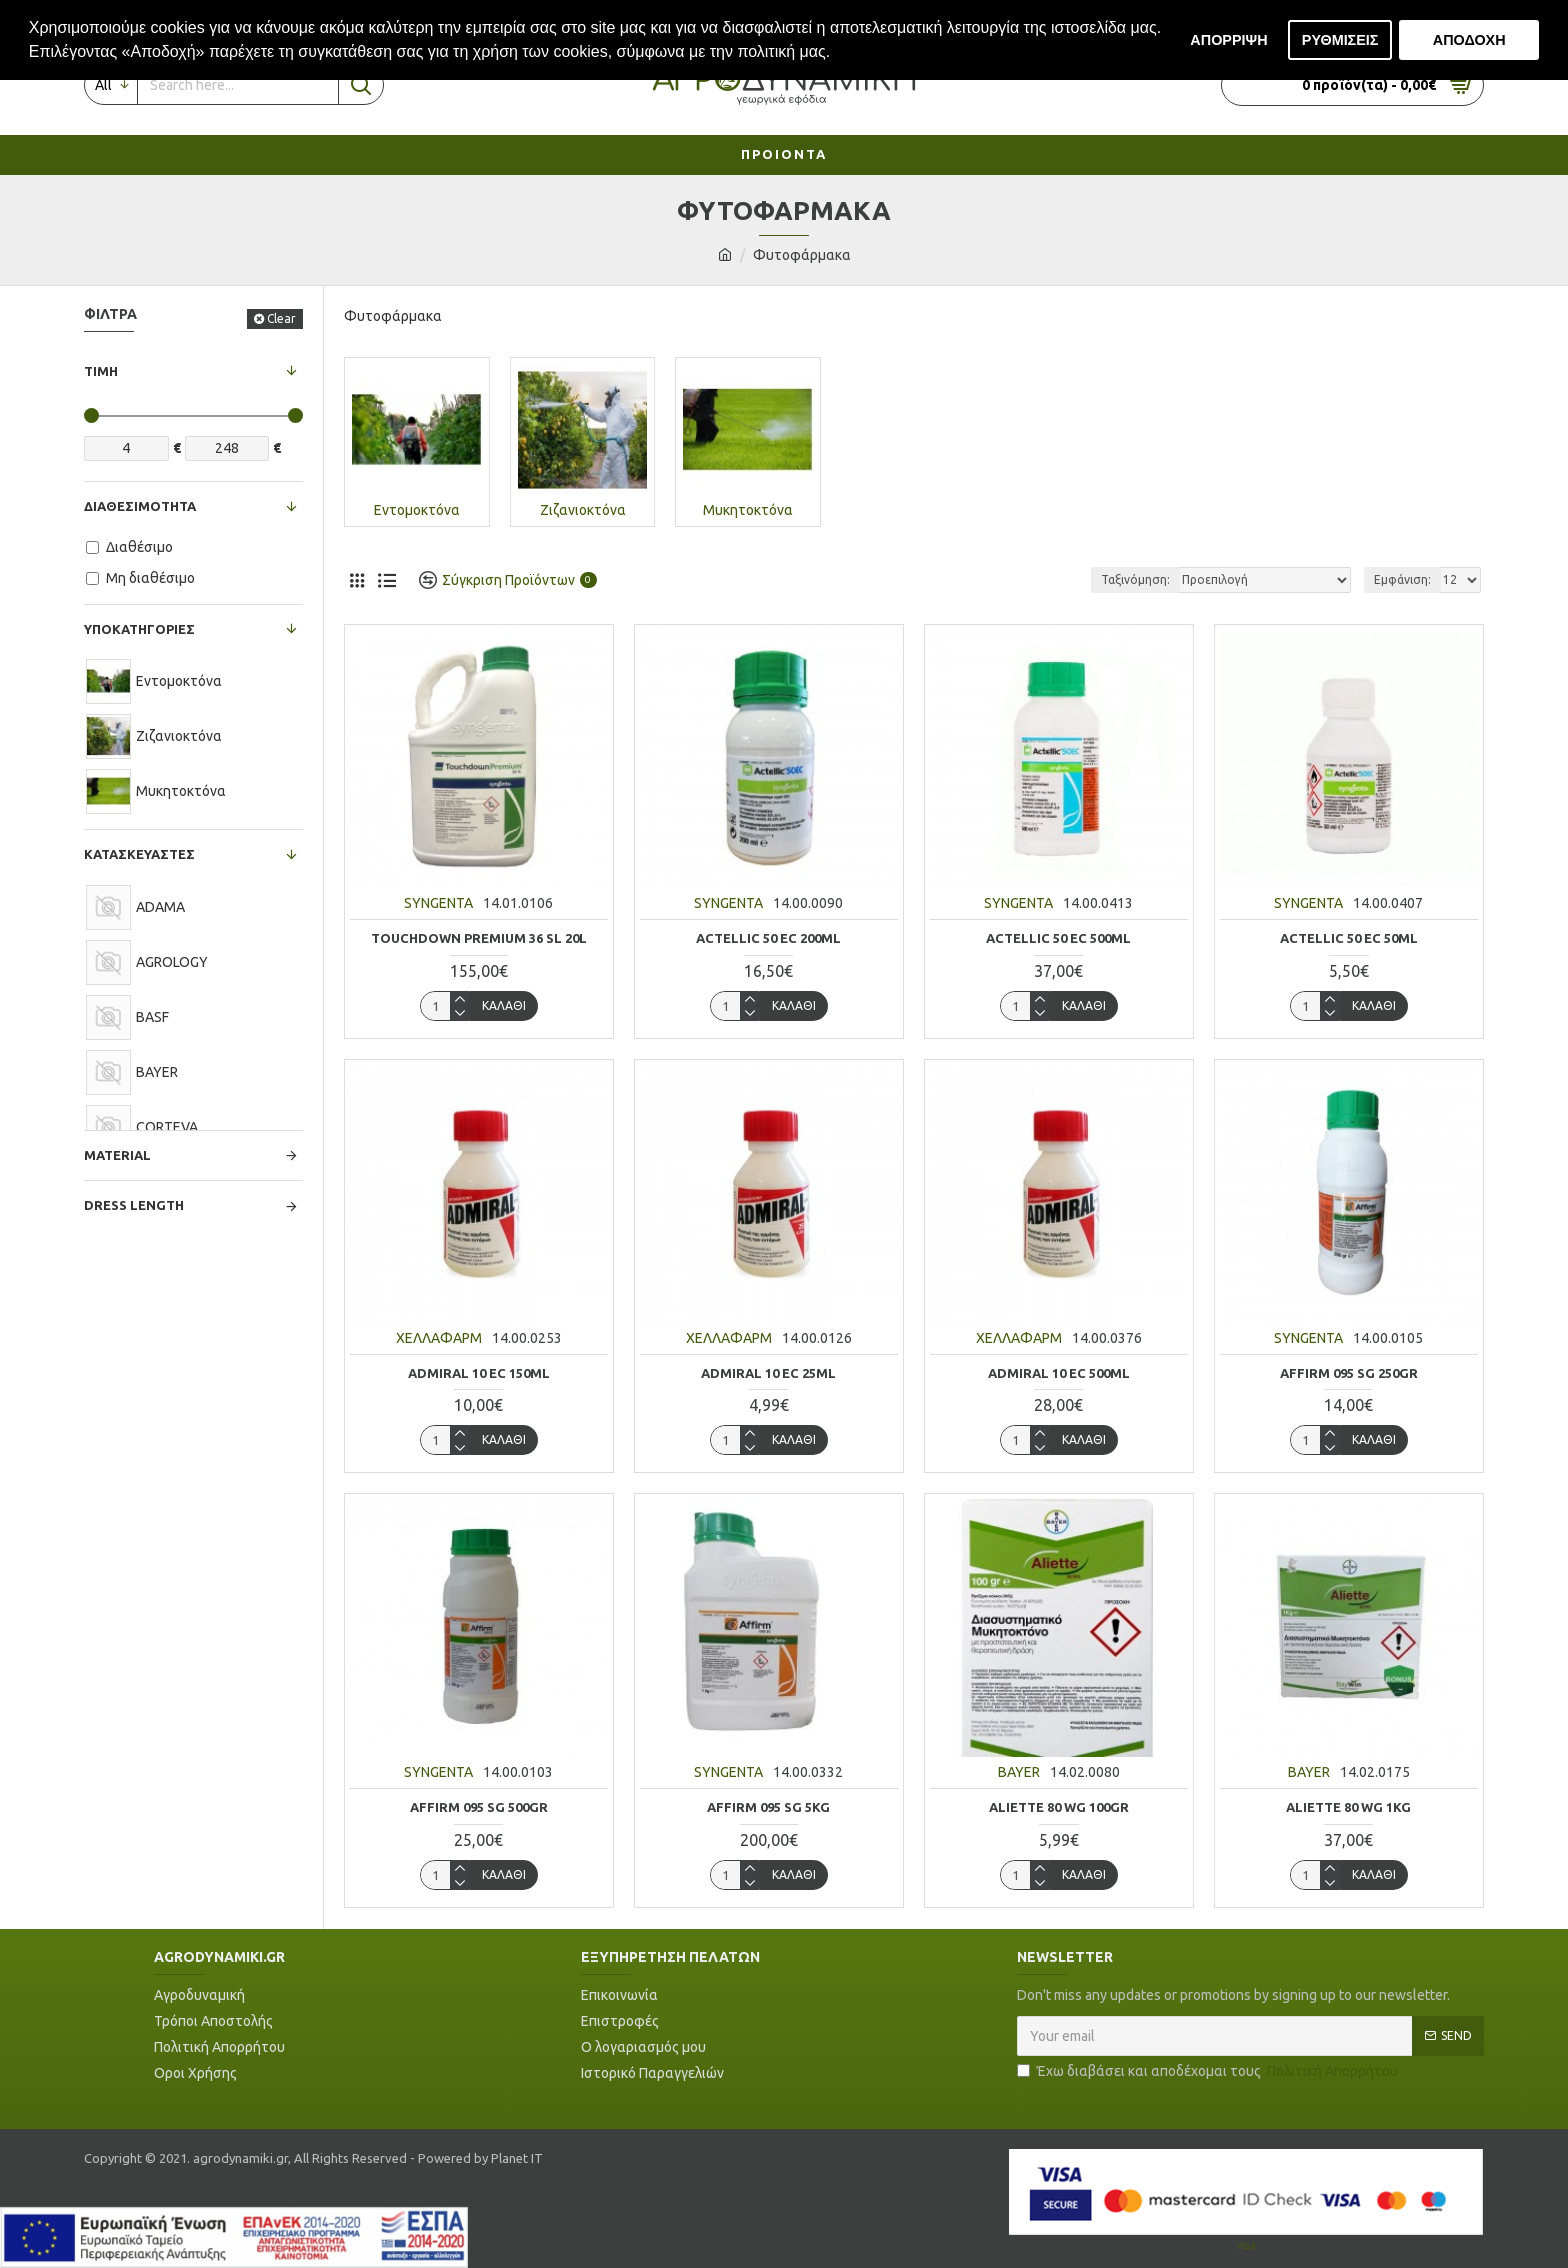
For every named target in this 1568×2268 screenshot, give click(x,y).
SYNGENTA (438, 903)
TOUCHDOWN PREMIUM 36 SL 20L (479, 938)
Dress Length (134, 1205)
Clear (281, 318)
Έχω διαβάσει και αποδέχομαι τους (1209, 2071)
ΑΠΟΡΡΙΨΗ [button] (1228, 40)
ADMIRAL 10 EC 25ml (768, 1373)
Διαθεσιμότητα (140, 506)
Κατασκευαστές (139, 854)
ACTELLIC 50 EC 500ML (1058, 938)
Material (117, 1155)
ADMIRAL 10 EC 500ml (1059, 1373)
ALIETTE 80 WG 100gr (1059, 1807)
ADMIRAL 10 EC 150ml (479, 1373)
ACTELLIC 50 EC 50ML (1349, 938)
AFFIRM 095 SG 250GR (1349, 1373)
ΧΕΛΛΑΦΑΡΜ (439, 1338)
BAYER (1019, 1772)
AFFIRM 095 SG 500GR (479, 1807)
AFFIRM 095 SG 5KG (768, 1807)
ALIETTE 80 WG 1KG (1348, 1807)
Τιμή (101, 371)
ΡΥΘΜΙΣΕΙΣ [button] (1340, 40)
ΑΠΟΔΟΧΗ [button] (1469, 40)
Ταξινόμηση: (1135, 579)
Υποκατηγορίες (139, 629)
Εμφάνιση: (1402, 579)
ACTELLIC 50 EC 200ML (768, 938)
